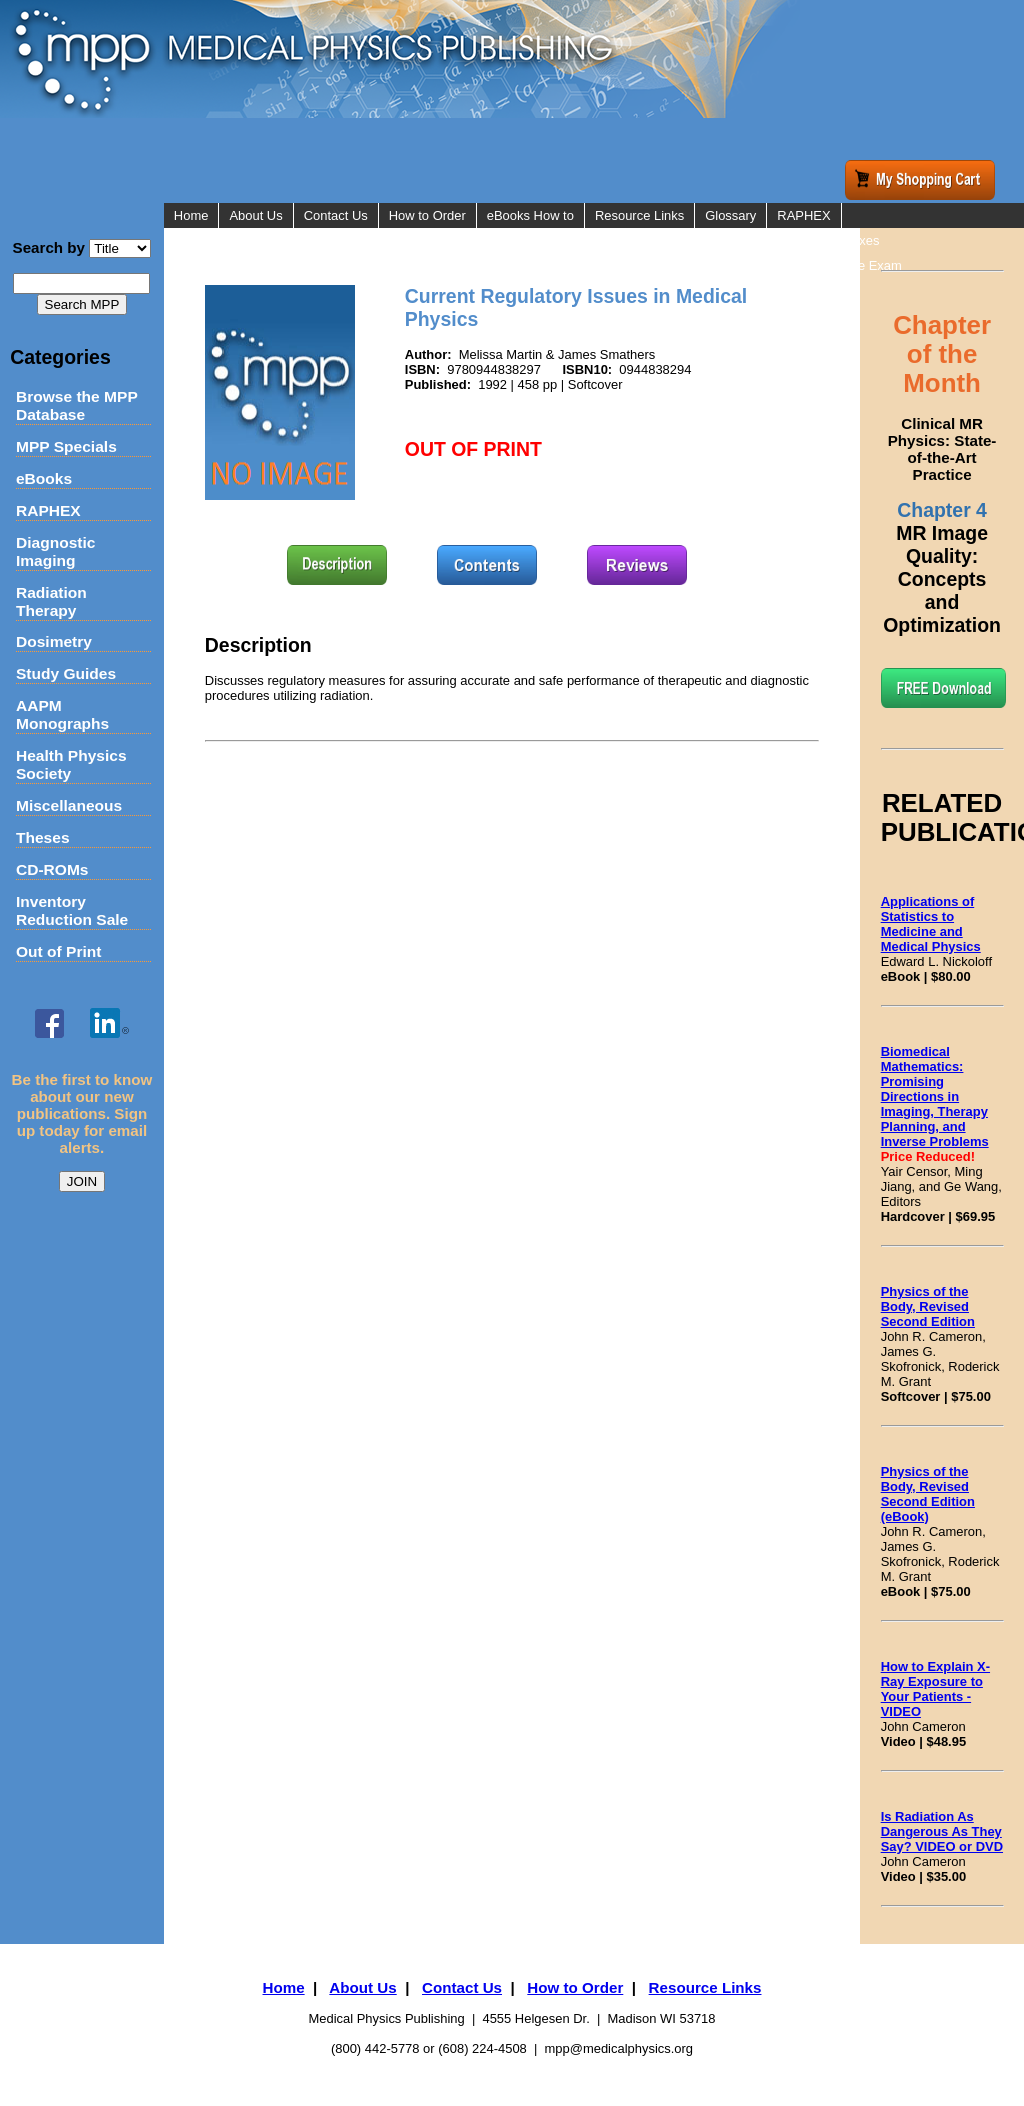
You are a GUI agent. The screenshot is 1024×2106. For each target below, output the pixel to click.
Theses (43, 837)
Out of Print (59, 951)
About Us (255, 215)
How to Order (427, 215)
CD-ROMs (52, 869)
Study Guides (66, 673)
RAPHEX (48, 510)
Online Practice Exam (839, 265)
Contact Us (336, 215)
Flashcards (808, 290)
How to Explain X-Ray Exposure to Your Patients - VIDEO (935, 1689)
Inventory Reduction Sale (72, 910)
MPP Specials (66, 446)
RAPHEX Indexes (828, 240)
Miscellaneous (69, 805)
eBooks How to (530, 215)
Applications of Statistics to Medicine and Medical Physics (931, 924)
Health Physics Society (71, 764)
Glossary (730, 215)
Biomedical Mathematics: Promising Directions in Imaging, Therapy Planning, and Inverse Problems (935, 1096)
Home (191, 215)
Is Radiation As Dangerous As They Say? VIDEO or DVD (942, 1831)
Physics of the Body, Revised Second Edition (928, 1306)
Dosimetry (54, 641)
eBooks (44, 478)
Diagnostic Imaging (55, 551)
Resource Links (639, 215)
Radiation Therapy (51, 601)
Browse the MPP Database (77, 405)
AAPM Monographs (62, 714)
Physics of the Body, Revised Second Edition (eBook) (928, 1494)
